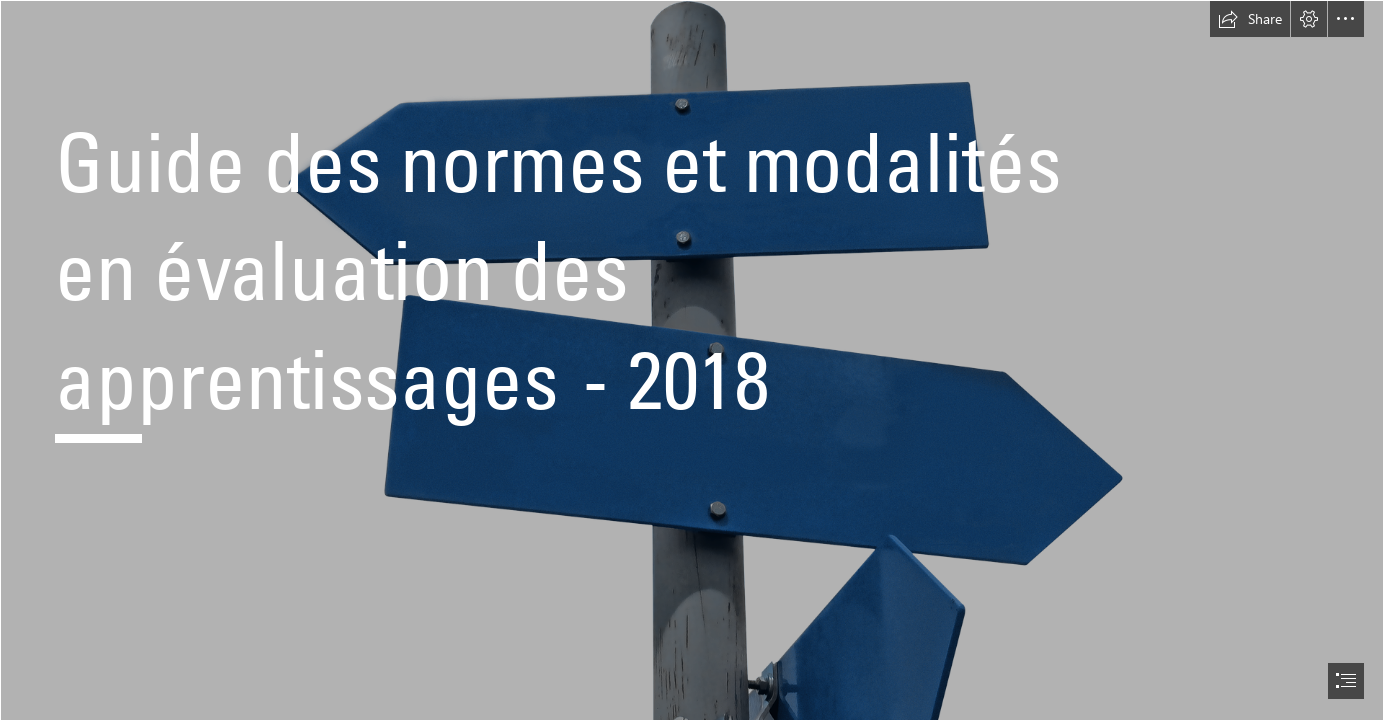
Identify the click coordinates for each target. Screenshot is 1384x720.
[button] (1250, 19)
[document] (692, 360)
